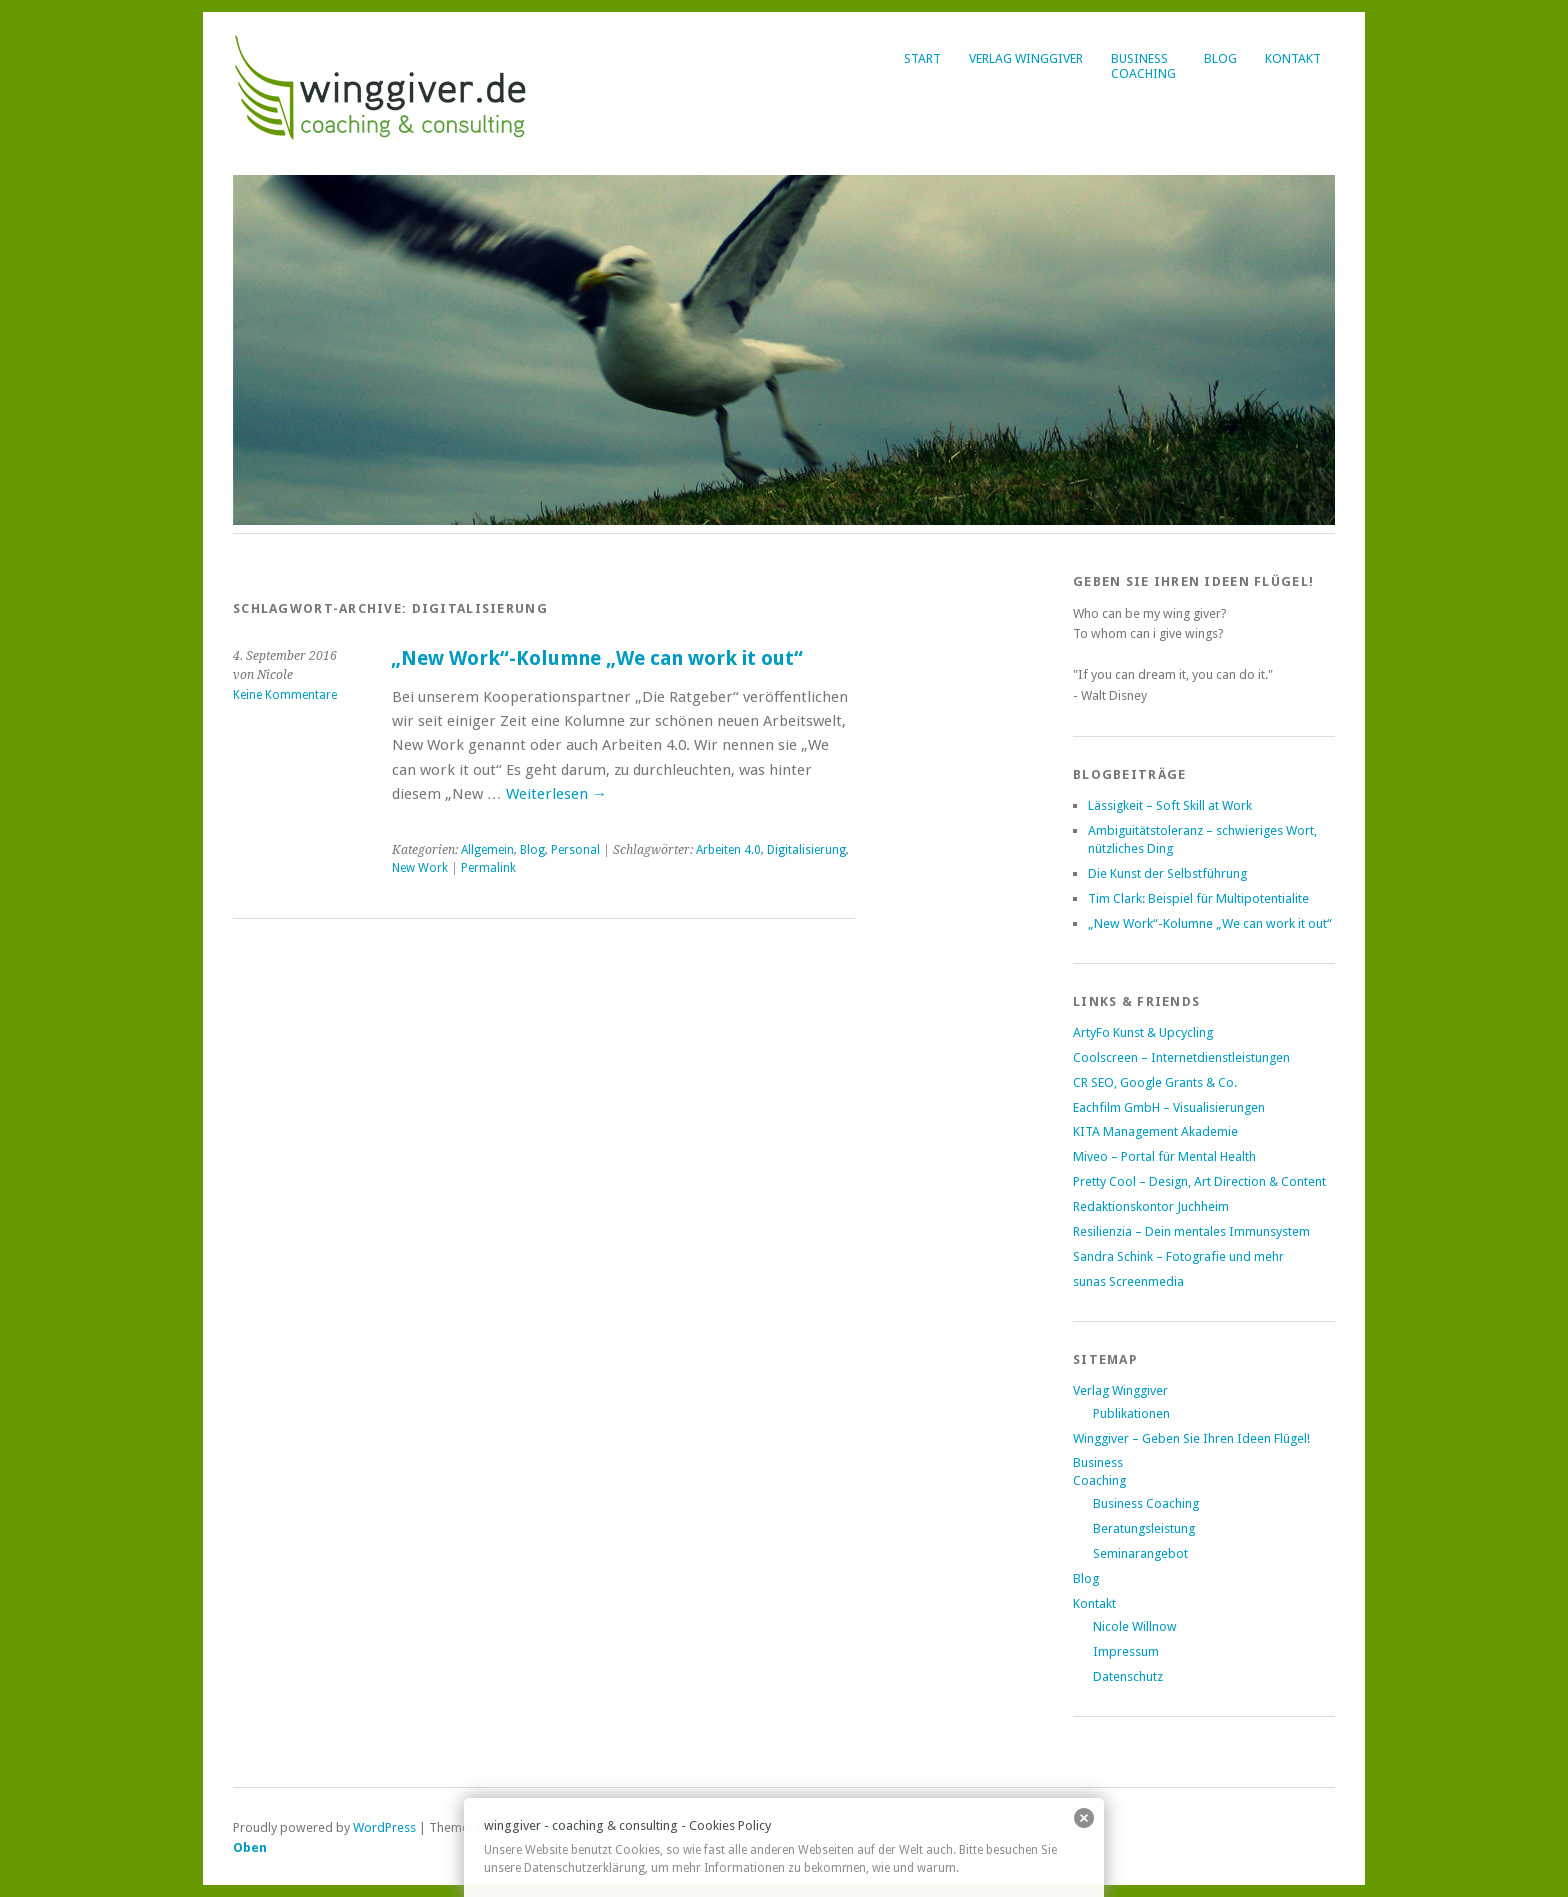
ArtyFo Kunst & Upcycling (1143, 1032)
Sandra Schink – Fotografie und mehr (1178, 1256)
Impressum (1126, 1651)
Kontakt (1293, 58)
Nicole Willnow (1135, 1626)
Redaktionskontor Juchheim (1151, 1206)
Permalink (488, 868)
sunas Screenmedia (1128, 1281)
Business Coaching (1146, 1503)
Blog (1220, 58)
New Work (420, 868)
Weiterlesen (556, 794)
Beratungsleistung (1144, 1528)
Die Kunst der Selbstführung (1167, 873)
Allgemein (487, 850)
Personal (575, 850)
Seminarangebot (1140, 1553)
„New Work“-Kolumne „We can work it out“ (597, 658)
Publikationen (1131, 1413)
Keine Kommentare (285, 695)
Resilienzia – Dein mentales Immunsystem (1191, 1231)
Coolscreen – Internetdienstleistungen (1181, 1057)
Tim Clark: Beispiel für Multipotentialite (1198, 898)
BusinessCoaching (1143, 66)
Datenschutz (1128, 1676)
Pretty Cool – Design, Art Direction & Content (1199, 1181)
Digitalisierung (806, 850)
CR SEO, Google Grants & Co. (1155, 1082)
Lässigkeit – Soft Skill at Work (1170, 805)
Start (922, 58)
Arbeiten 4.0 (728, 850)
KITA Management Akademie (1155, 1131)
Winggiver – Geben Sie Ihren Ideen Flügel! (1191, 1438)
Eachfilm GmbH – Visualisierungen (1169, 1107)
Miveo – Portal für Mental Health (1164, 1156)
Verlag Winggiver (1026, 58)
